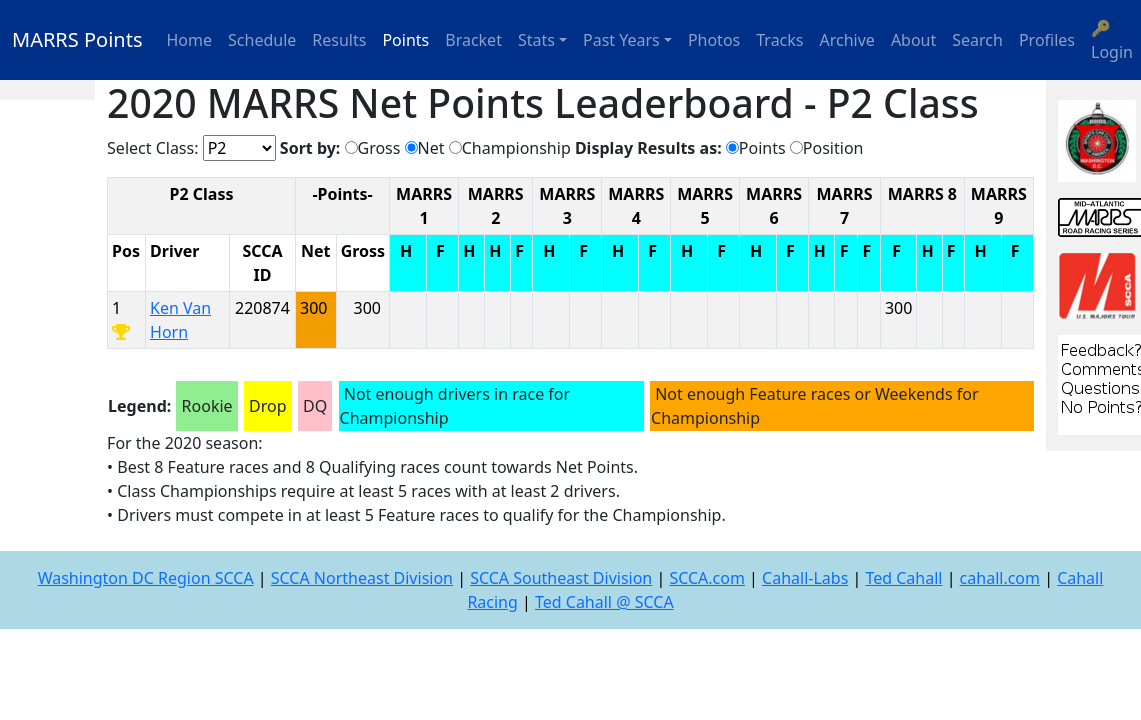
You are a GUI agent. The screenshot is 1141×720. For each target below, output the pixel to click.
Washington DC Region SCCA (146, 578)
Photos (714, 40)
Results (339, 40)
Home (190, 40)
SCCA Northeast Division (362, 578)
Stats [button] (536, 40)
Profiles (1047, 40)
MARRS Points (77, 39)
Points (405, 40)
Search (977, 40)
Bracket (473, 40)
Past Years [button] (621, 40)
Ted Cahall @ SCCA (604, 602)
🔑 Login (1112, 40)
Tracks (779, 40)
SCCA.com (707, 578)
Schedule (262, 40)
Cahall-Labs (805, 578)
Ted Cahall (903, 578)
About (913, 40)
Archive (847, 40)
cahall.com (1000, 578)
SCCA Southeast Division (561, 578)
